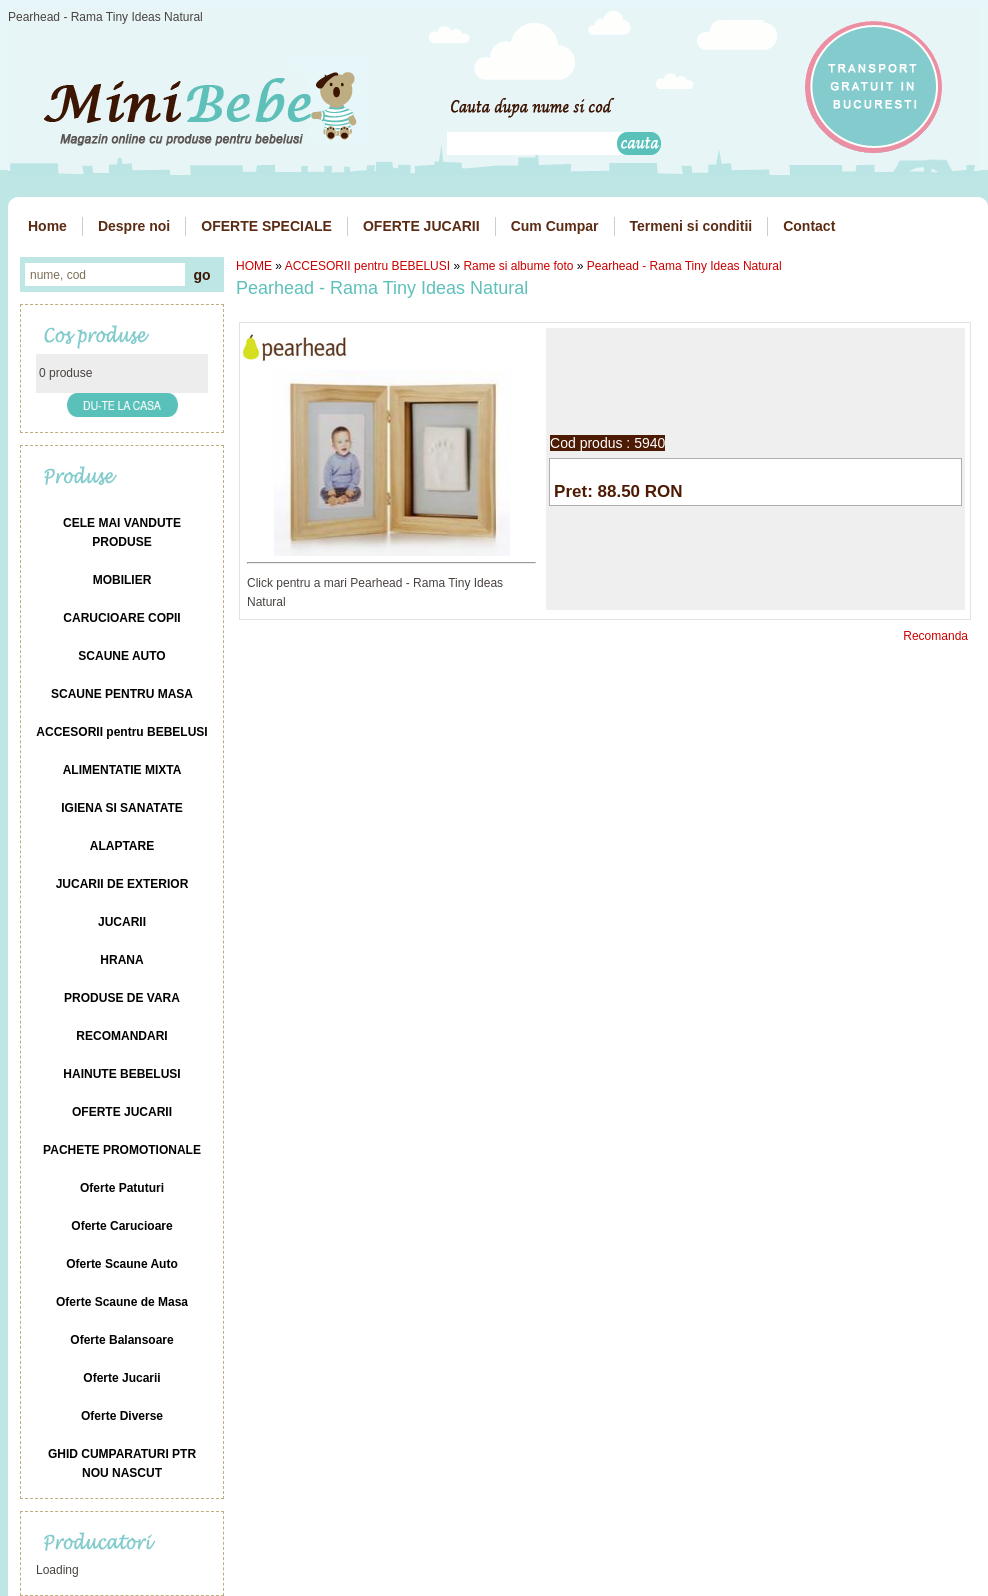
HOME (254, 266)
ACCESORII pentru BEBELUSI (367, 266)
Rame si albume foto (518, 266)
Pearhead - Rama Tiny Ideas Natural (684, 266)
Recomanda (935, 636)
